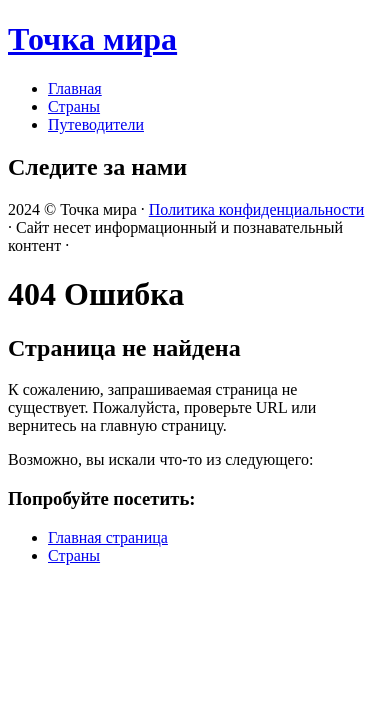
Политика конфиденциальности (257, 209)
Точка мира (92, 39)
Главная (75, 88)
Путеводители (96, 124)
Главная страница (108, 537)
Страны (74, 106)
